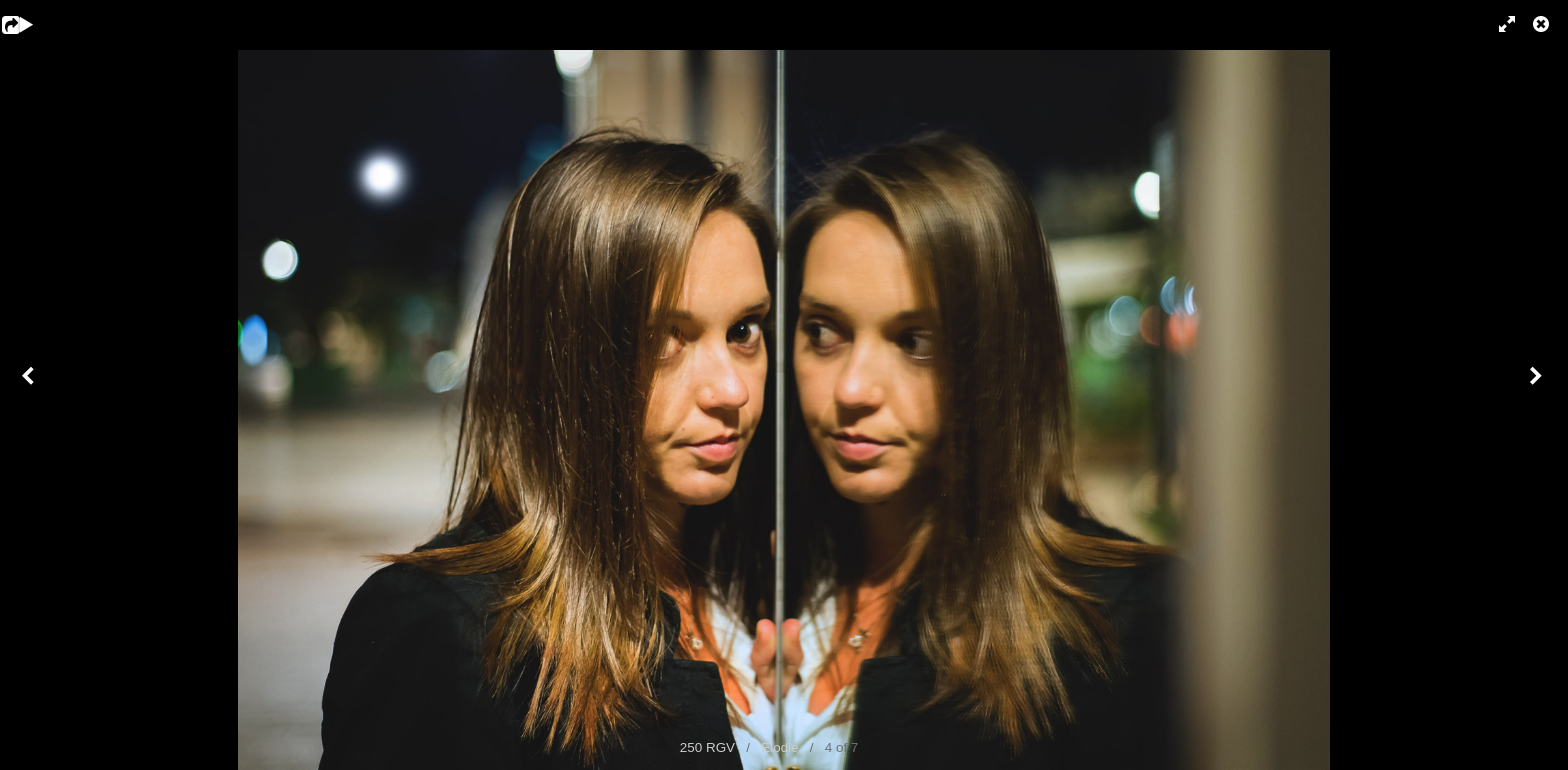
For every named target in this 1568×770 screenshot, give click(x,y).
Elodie (779, 747)
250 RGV (707, 747)
